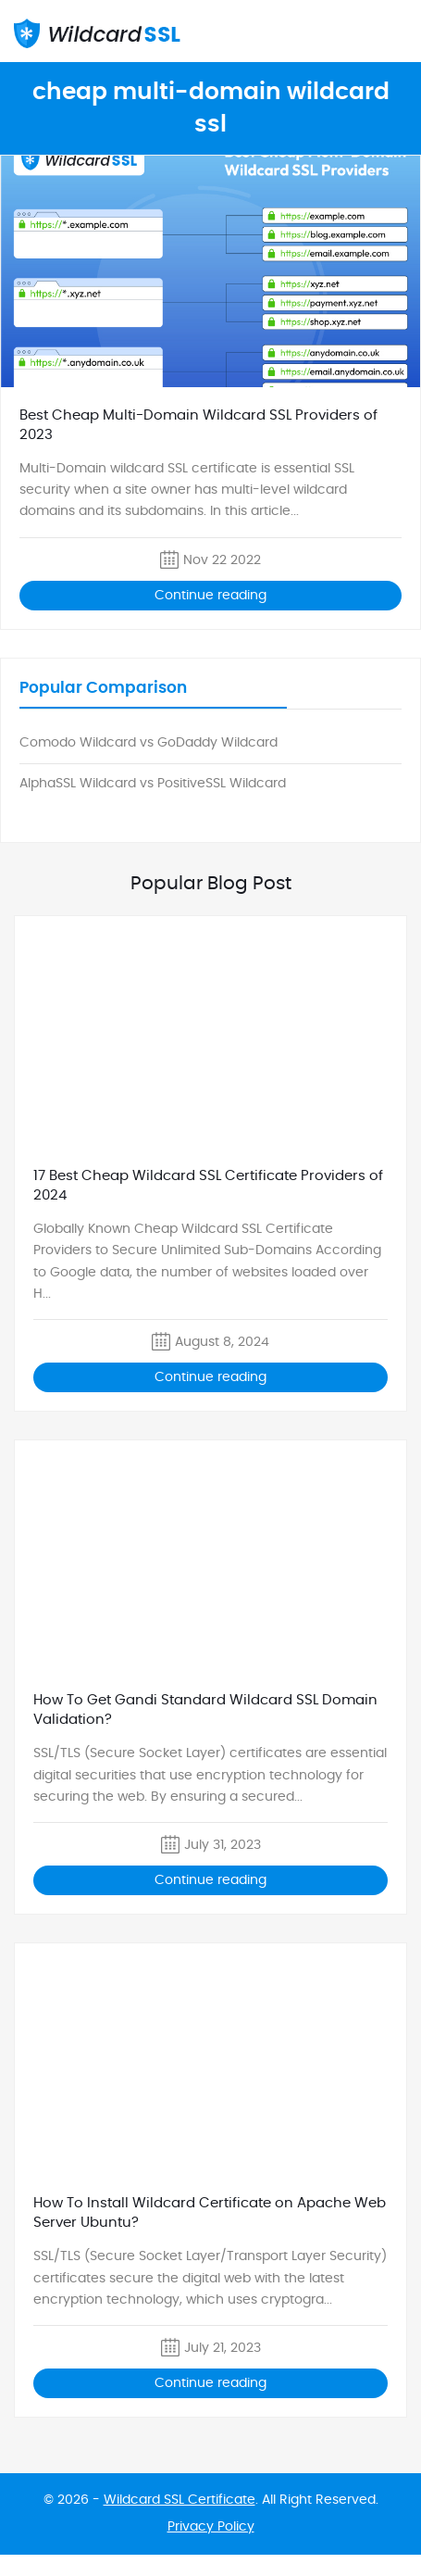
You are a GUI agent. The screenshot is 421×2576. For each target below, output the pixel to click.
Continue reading (210, 595)
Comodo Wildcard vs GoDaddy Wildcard (148, 742)
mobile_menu (396, 32)
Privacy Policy (210, 2526)
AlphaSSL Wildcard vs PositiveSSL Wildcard (152, 783)
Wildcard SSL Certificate (179, 2500)
